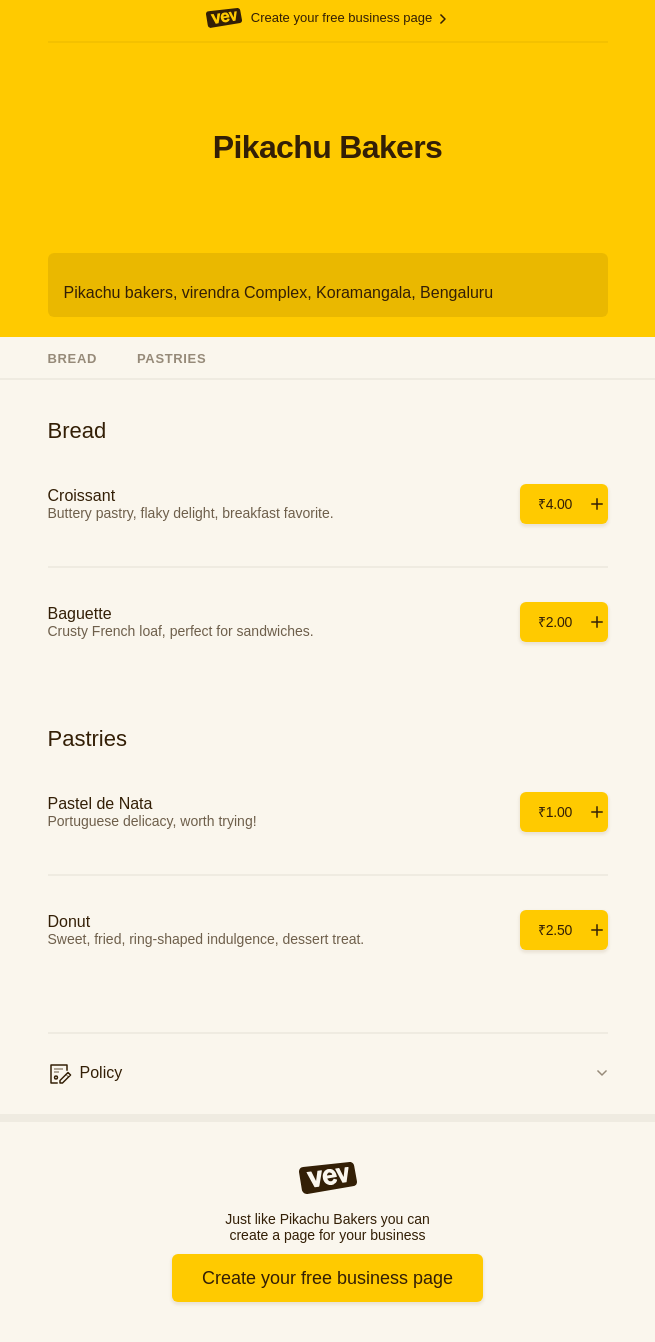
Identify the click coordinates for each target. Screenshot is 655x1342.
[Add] (564, 504)
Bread (72, 358)
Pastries (171, 358)
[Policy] (328, 1074)
